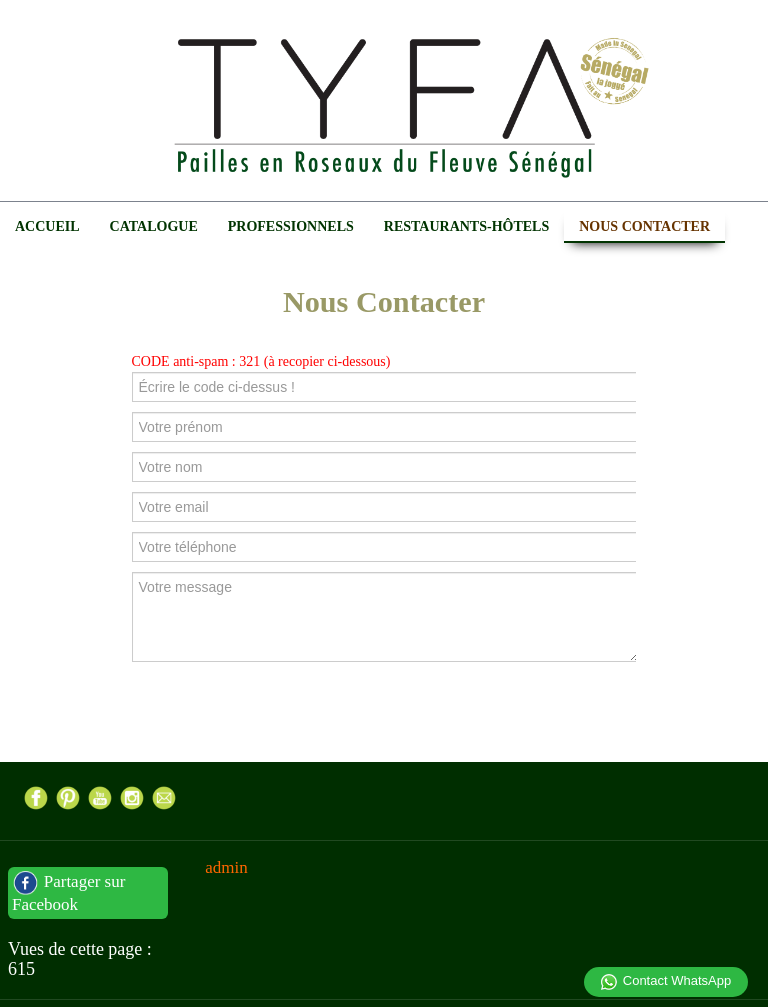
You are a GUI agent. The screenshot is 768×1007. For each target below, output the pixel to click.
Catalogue (154, 226)
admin (226, 867)
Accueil (47, 226)
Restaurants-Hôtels (466, 226)
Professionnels (291, 226)
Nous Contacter (644, 226)
